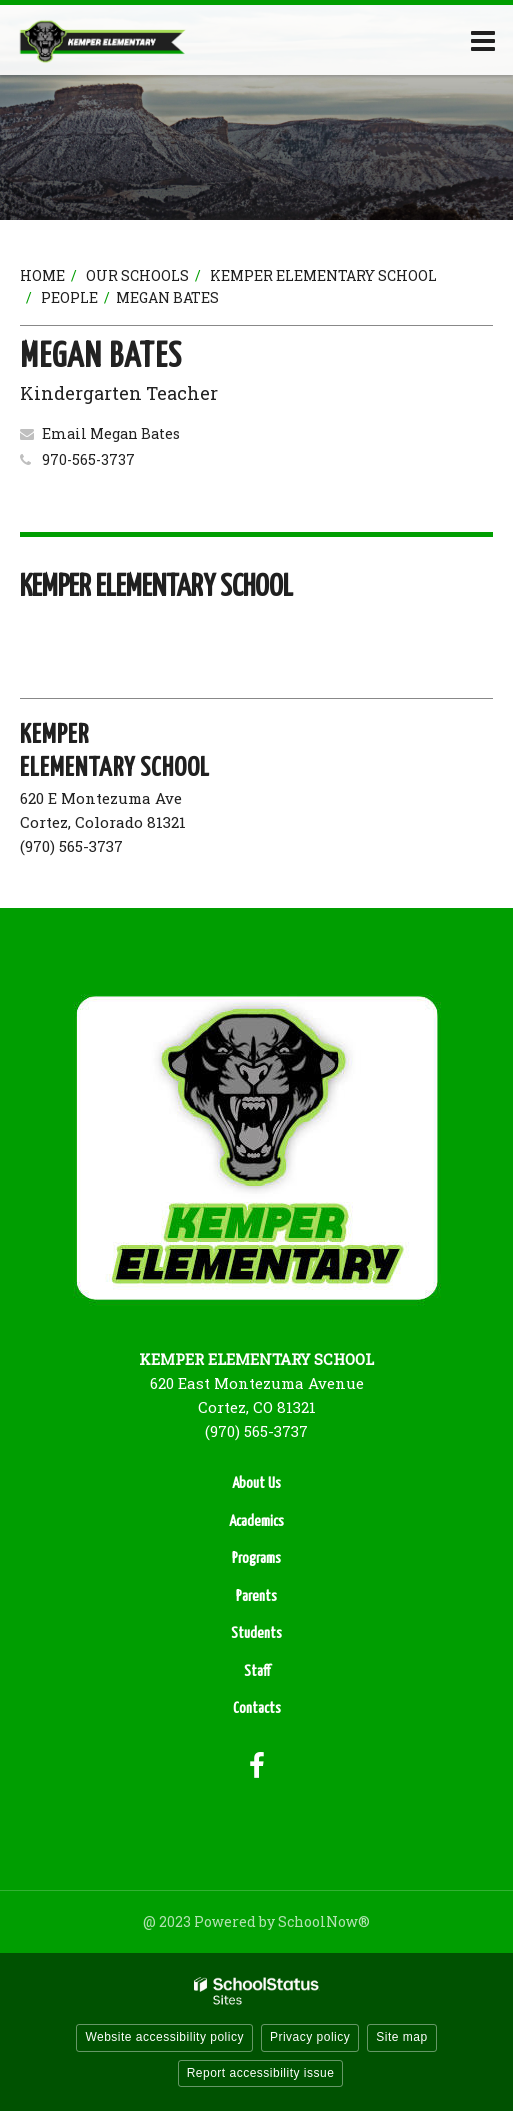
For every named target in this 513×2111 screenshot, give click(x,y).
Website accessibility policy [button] (164, 2037)
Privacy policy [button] (310, 2037)
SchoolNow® (324, 1921)
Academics (256, 1521)
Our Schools (137, 275)
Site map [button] (401, 2037)
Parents (256, 1596)
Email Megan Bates (111, 433)
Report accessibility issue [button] (261, 2073)
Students (256, 1633)
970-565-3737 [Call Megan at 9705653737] (88, 459)
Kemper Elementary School (323, 275)
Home (42, 275)
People (69, 297)
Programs (256, 1558)
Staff (257, 1671)
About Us (256, 1483)
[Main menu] (483, 40)
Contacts (257, 1708)
